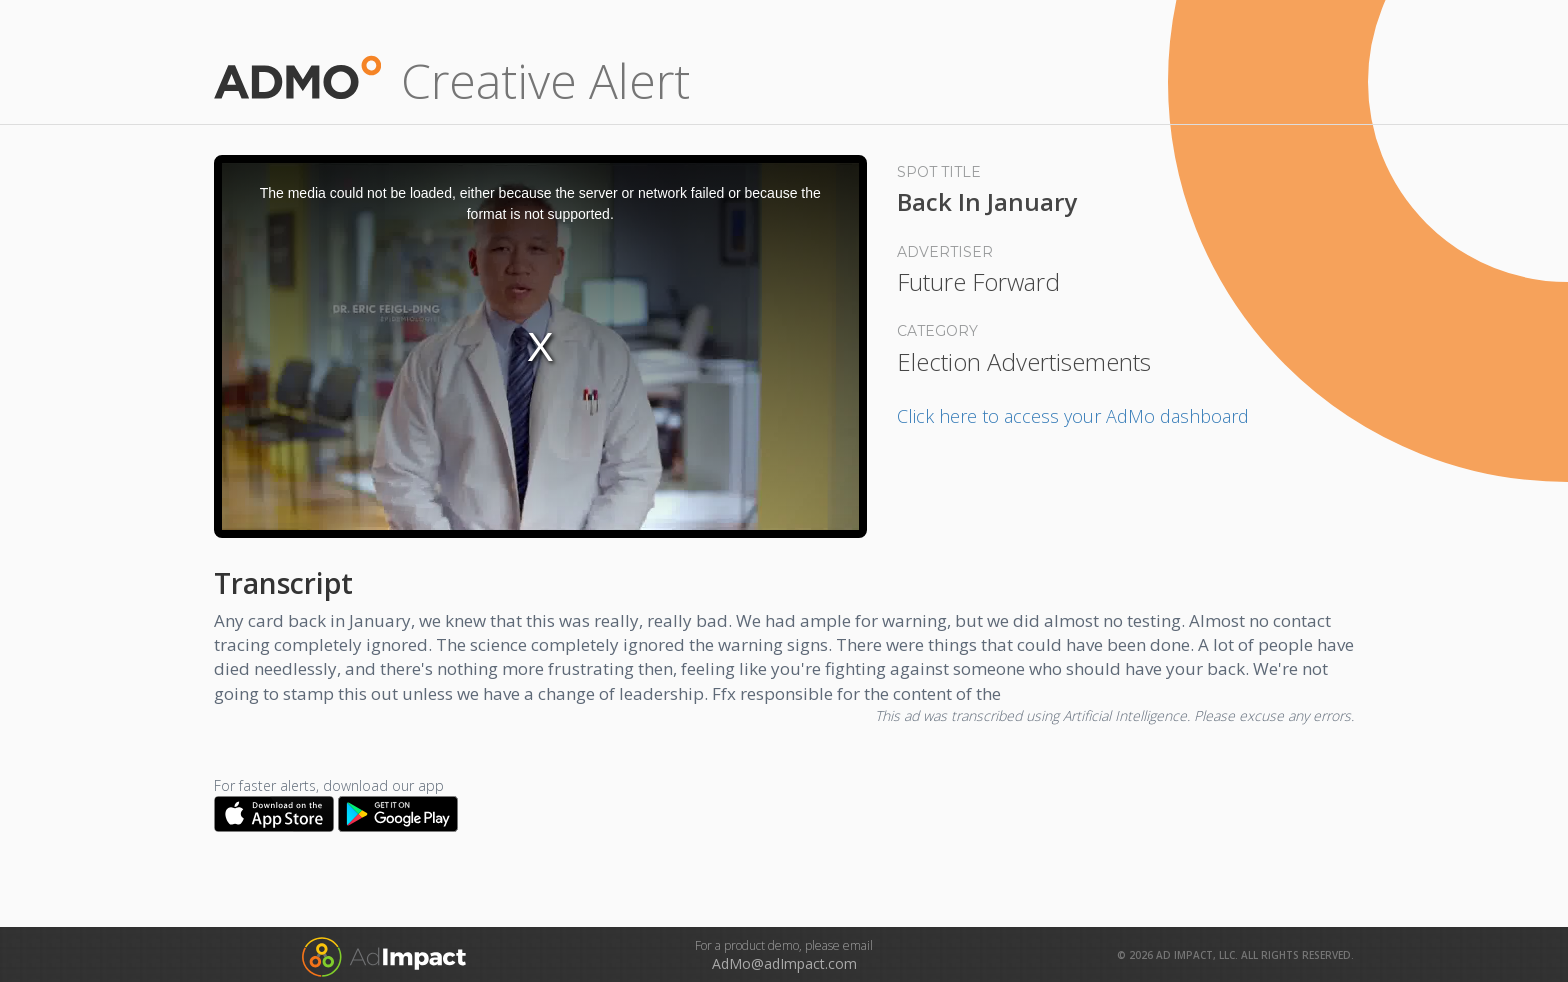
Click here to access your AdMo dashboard (1073, 416)
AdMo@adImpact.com (784, 963)
